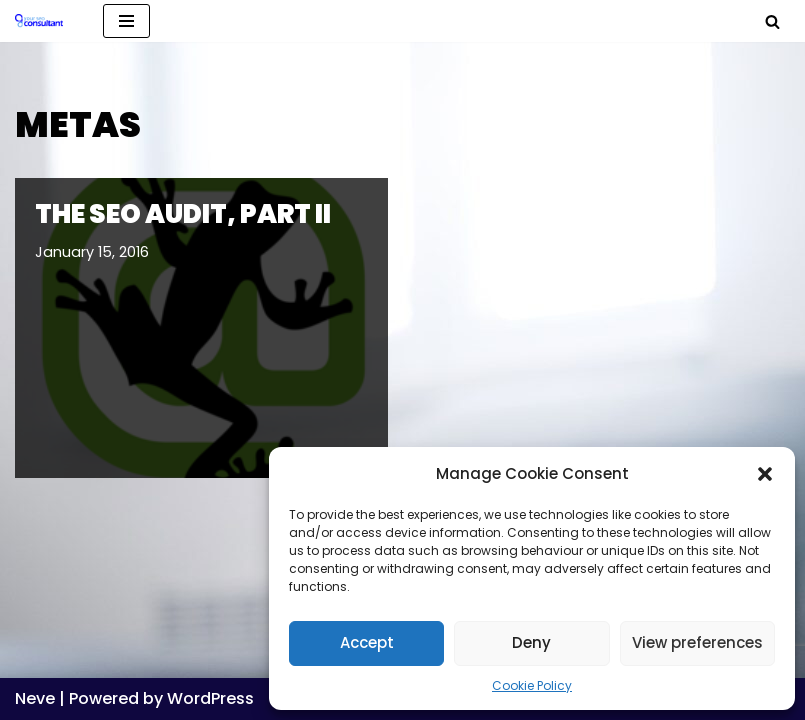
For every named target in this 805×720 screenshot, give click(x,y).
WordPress (210, 698)
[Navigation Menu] (126, 21)
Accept (367, 642)
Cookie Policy (532, 685)
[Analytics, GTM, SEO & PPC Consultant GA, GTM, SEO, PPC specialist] (44, 21)
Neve (35, 698)
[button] (765, 474)
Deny (531, 642)
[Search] (772, 21)
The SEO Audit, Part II (183, 214)
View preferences (697, 642)
